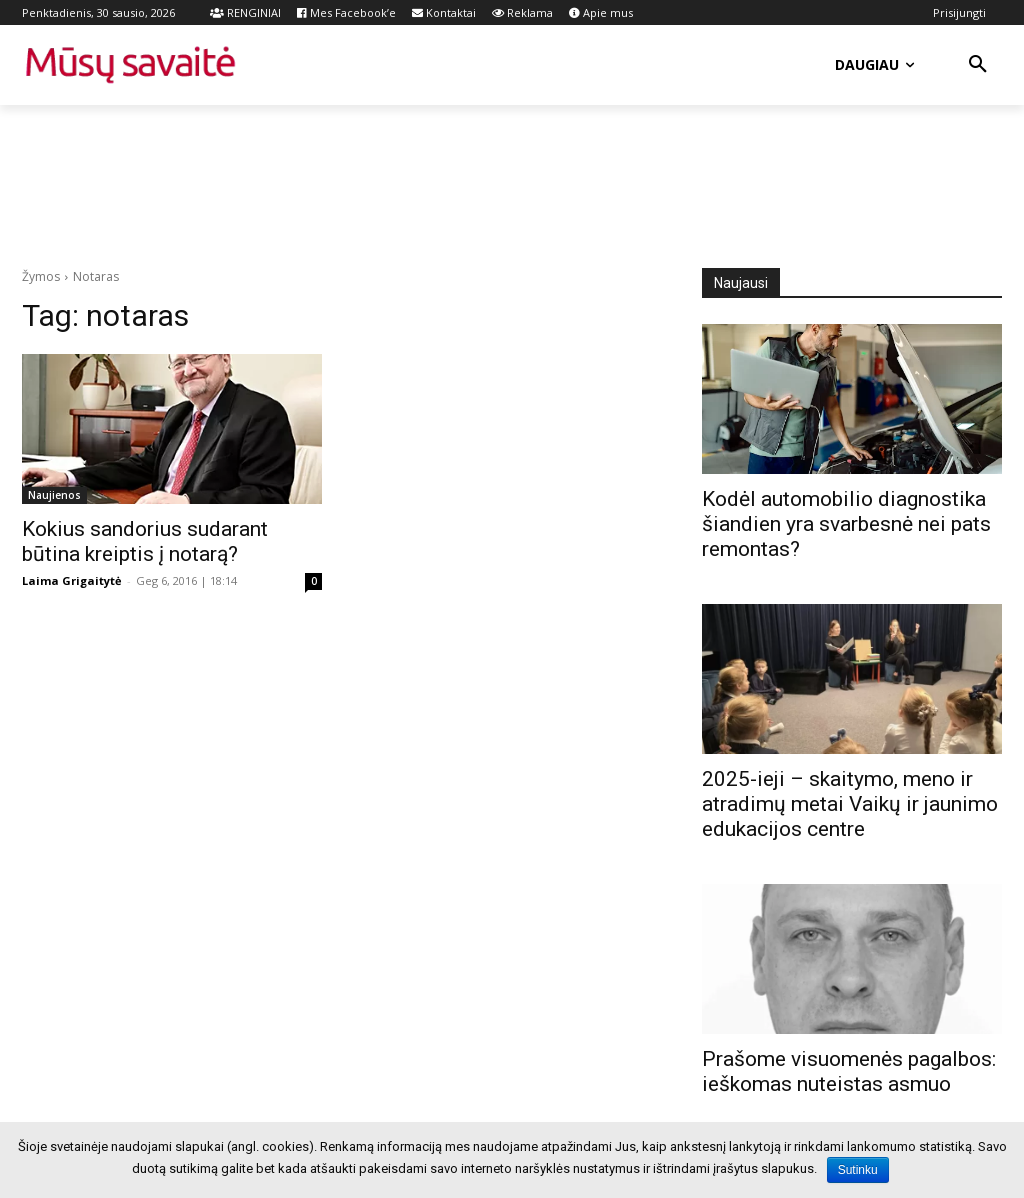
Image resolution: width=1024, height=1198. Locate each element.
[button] (978, 65)
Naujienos (54, 495)
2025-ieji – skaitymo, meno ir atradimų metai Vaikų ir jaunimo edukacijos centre (850, 804)
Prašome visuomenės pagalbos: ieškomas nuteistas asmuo (849, 1071)
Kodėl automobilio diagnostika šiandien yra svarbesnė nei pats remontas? (846, 524)
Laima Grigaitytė (72, 580)
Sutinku (858, 1170)
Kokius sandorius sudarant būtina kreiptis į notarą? (145, 541)
